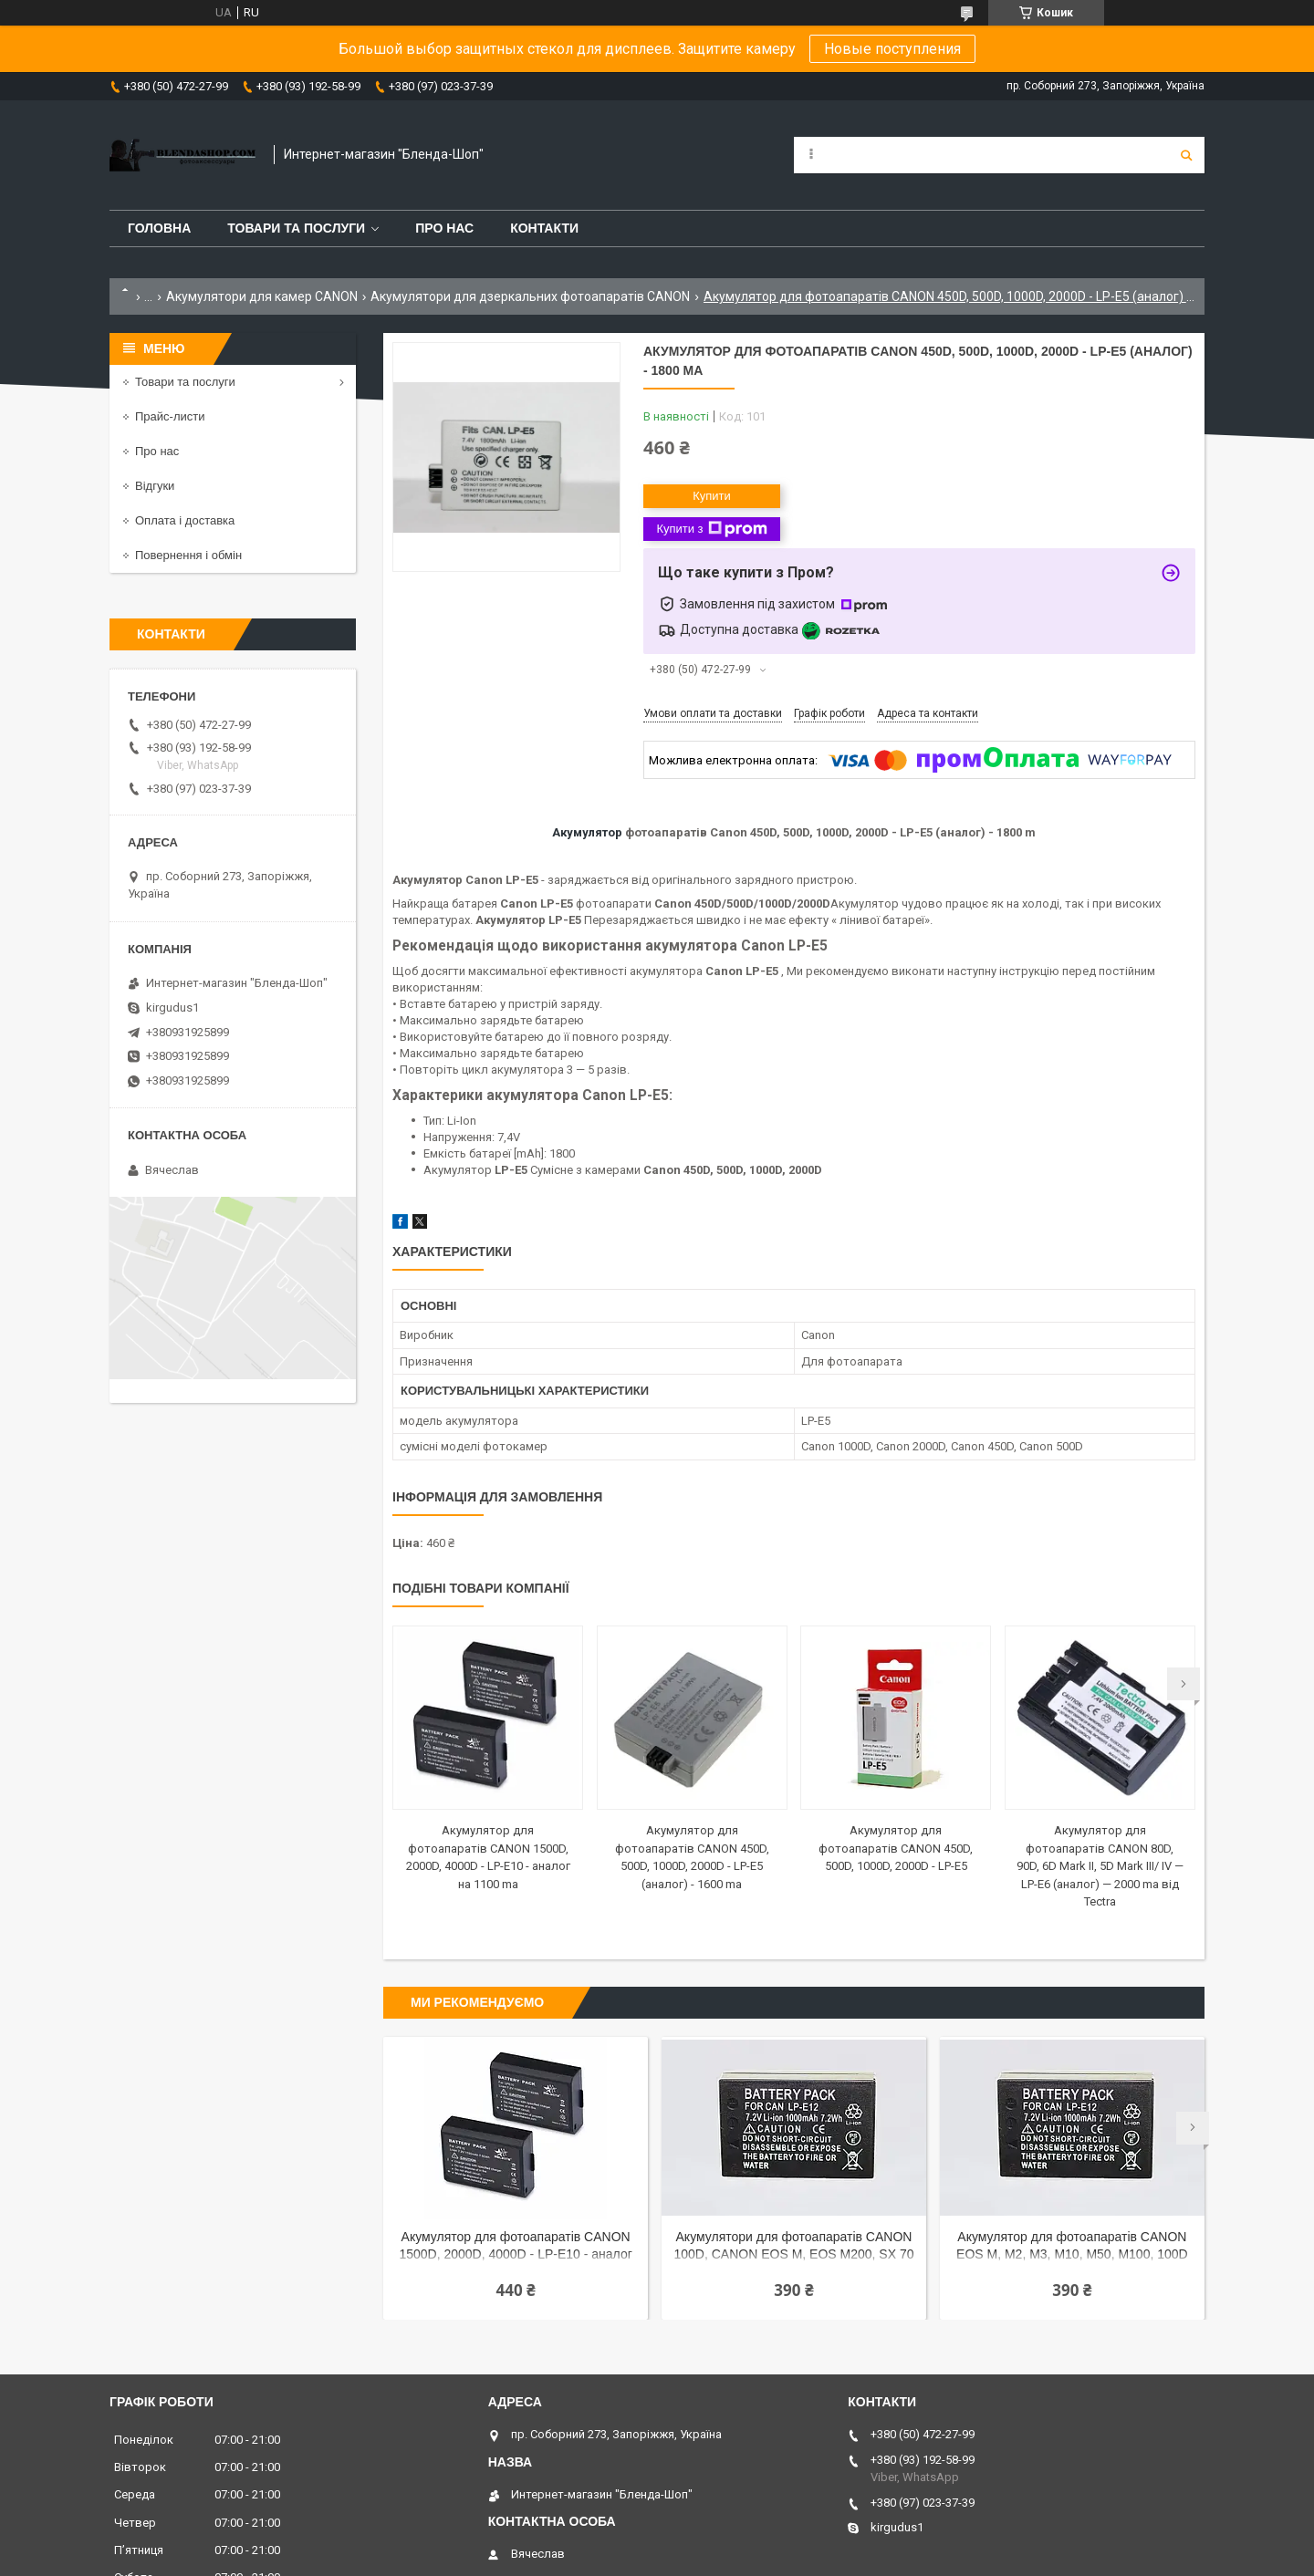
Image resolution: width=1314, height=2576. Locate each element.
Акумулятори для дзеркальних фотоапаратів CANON (530, 296)
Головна (159, 228)
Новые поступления (892, 48)
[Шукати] (1186, 155)
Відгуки (154, 486)
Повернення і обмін (188, 555)
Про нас (444, 228)
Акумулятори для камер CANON (262, 296)
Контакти (544, 228)
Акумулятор (587, 832)
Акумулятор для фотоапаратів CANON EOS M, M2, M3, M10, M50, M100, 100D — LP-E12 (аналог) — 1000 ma (1072, 2247)
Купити (712, 496)
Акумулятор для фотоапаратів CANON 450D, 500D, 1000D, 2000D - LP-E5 (896, 1848)
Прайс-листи (169, 416)
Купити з (711, 529)
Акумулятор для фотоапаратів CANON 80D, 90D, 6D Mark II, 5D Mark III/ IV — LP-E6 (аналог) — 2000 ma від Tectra (1100, 1865)
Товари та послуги (296, 228)
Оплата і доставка (185, 520)
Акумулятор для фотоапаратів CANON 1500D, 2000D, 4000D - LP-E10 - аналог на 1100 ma (515, 2247)
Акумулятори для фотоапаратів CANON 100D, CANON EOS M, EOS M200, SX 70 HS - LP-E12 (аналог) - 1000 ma (793, 2247)
